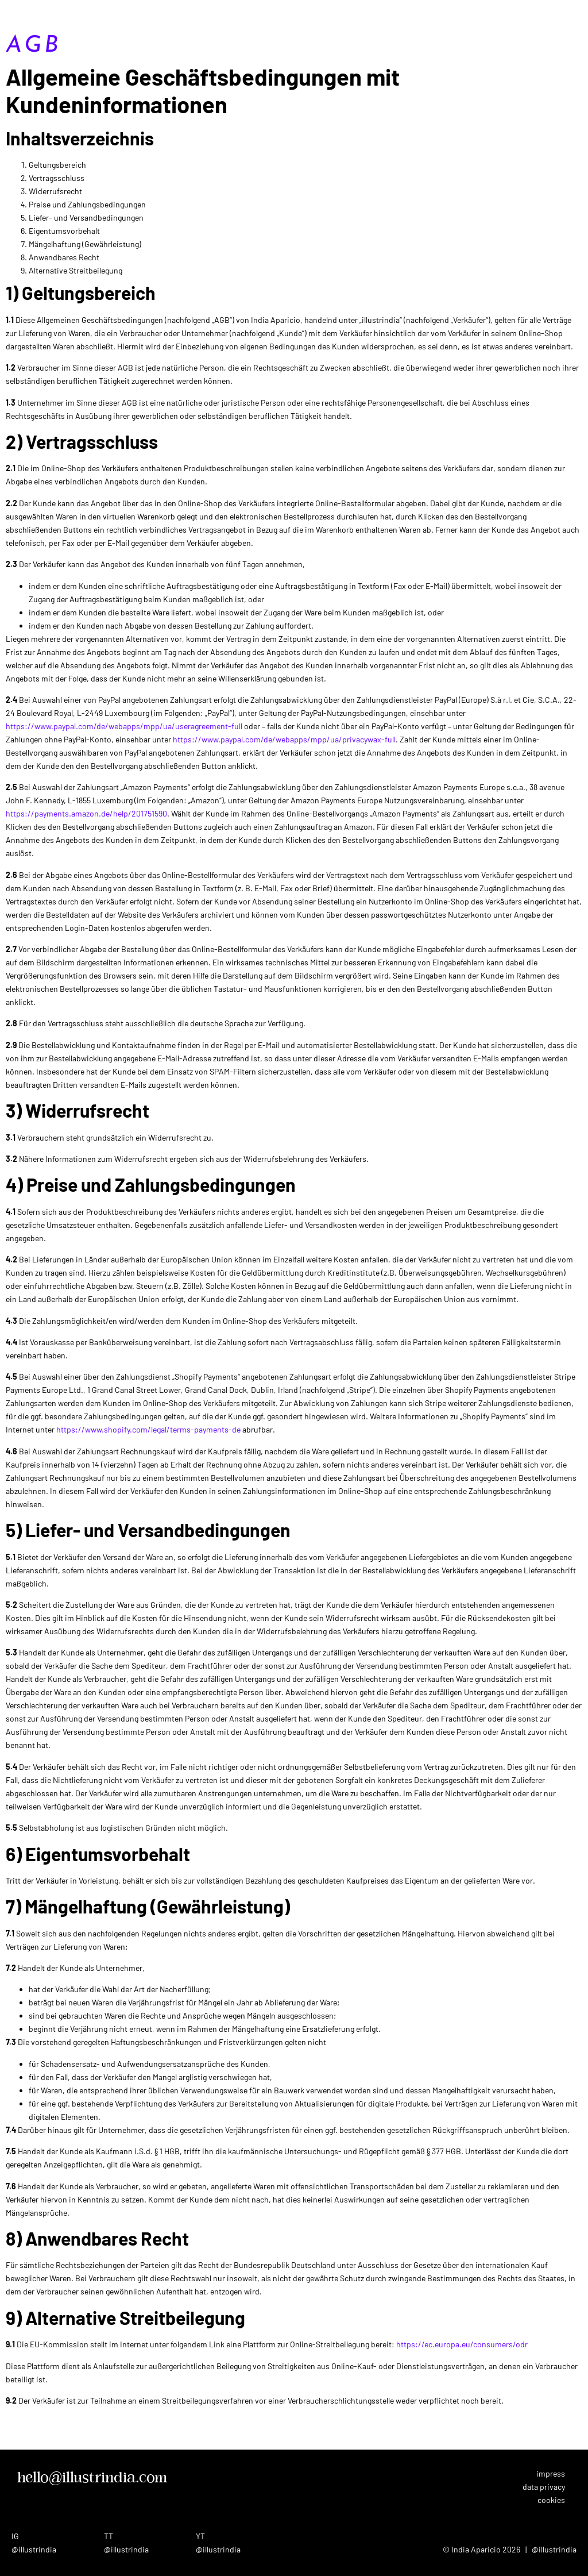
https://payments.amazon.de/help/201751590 (86, 813)
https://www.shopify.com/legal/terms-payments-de (148, 1429)
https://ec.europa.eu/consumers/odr (462, 2344)
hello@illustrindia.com (92, 2478)
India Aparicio (54, 13)
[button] (585, 10)
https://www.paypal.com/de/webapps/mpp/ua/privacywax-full (284, 739)
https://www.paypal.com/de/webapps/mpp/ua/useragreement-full (124, 726)
